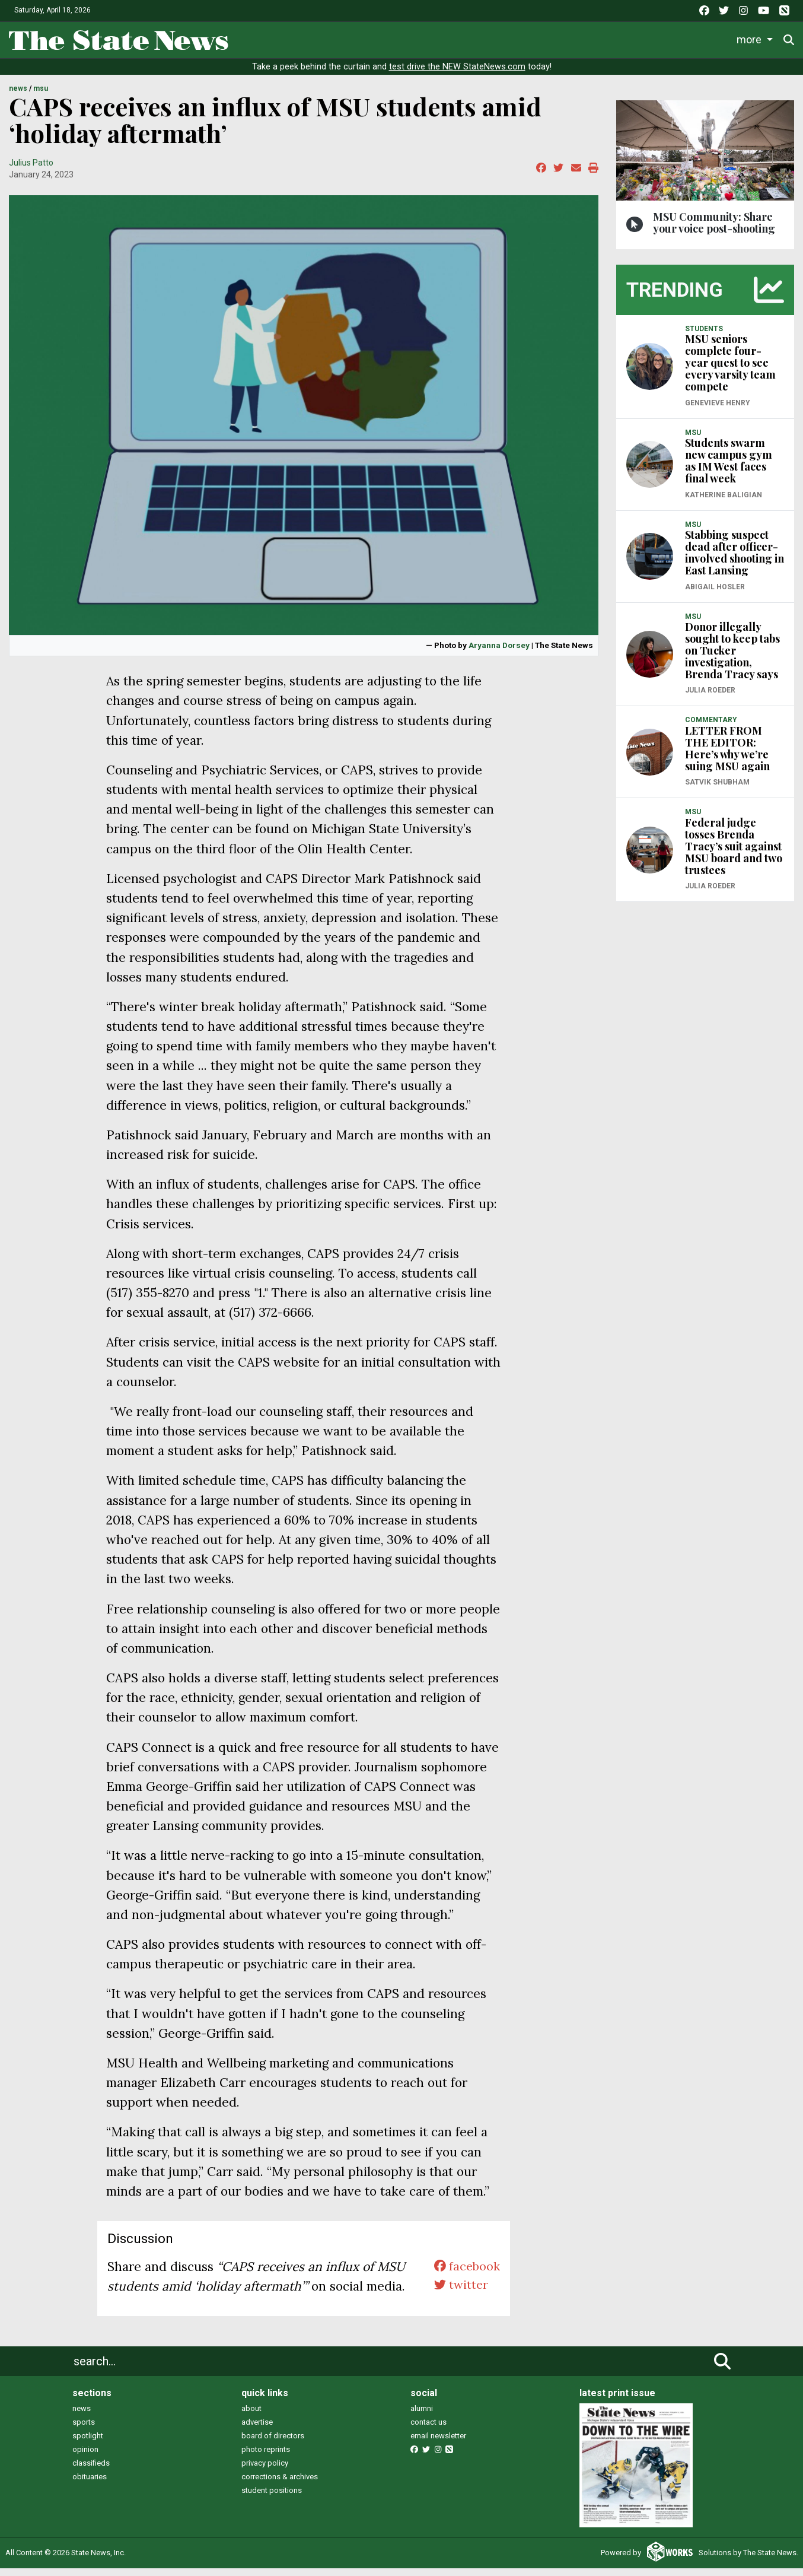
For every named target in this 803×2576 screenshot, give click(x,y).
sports (83, 2430)
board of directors (272, 2444)
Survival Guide (412, 37)
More (704, 37)
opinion (85, 2457)
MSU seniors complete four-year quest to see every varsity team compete (730, 371)
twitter (459, 2294)
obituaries (89, 2484)
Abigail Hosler (715, 594)
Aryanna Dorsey (499, 653)
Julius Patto (31, 170)
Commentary (490, 37)
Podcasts (562, 37)
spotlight (87, 2444)
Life (296, 37)
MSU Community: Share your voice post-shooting (714, 230)
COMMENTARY (711, 728)
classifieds (91, 2471)
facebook (465, 2274)
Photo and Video (638, 37)
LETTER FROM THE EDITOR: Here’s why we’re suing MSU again (727, 756)
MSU (40, 97)
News (254, 37)
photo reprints (265, 2457)
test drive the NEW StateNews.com (457, 75)
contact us (428, 2430)
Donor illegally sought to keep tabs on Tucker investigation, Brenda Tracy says (732, 659)
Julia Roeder (710, 698)
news (81, 2416)
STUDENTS (704, 336)
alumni (421, 2416)
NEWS (18, 97)
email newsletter (438, 2444)
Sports (342, 37)
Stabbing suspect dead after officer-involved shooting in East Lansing (734, 561)
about (251, 2416)
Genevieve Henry (717, 410)
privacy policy (264, 2471)
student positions (271, 2498)
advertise (257, 2430)
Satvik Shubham (717, 790)
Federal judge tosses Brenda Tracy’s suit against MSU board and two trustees (733, 854)
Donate (756, 38)
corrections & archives (279, 2484)
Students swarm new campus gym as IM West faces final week (728, 469)
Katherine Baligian (723, 502)
